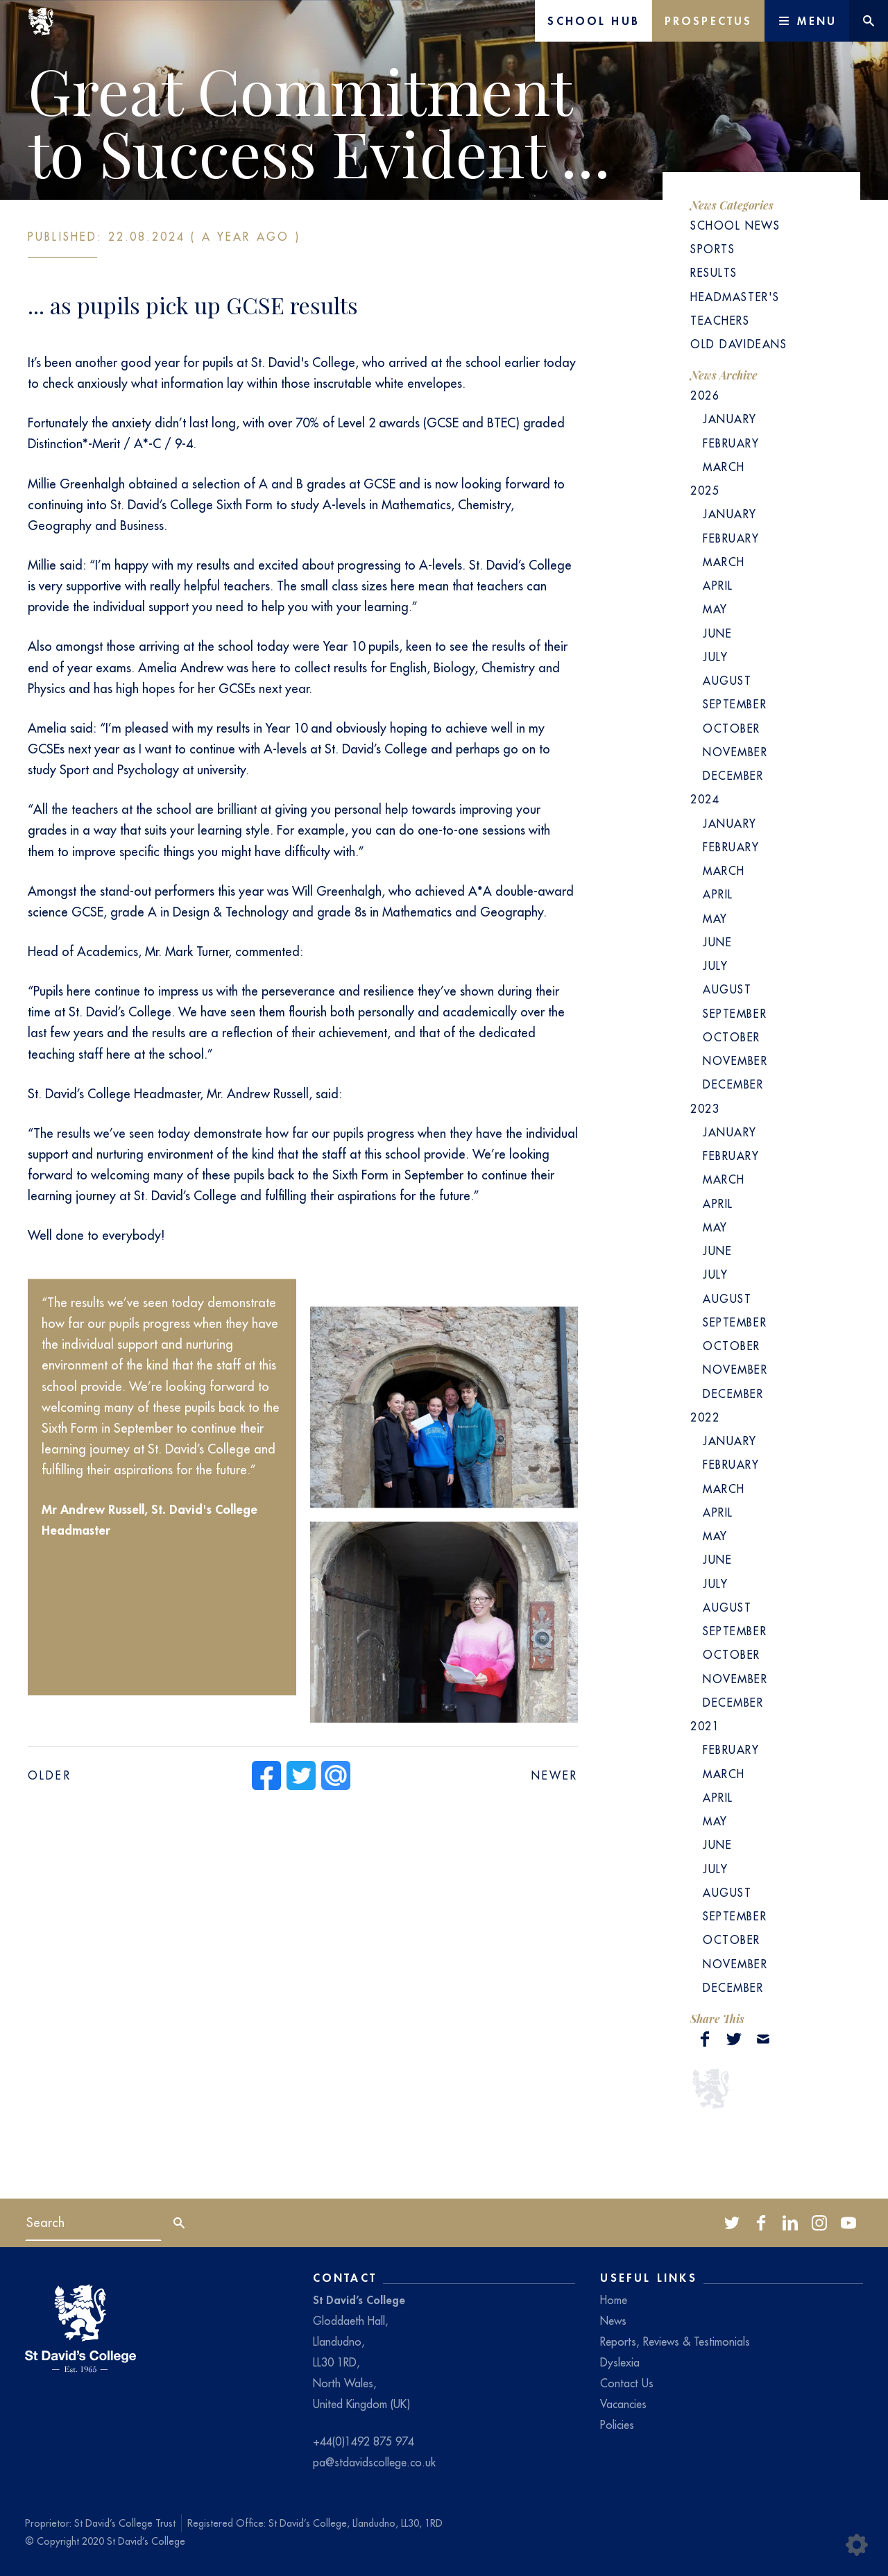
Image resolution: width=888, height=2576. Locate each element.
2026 (704, 395)
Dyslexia (620, 2362)
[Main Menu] (807, 21)
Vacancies (623, 2404)
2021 (704, 1726)
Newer (555, 1775)
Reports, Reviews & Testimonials (675, 2341)
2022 (704, 1417)
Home (613, 2300)
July (715, 657)
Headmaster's (735, 297)
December (733, 776)
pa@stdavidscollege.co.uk (374, 2462)
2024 (704, 799)
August (727, 681)
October (731, 728)
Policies (617, 2425)
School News (735, 225)
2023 (704, 1109)
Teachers (720, 320)
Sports (712, 249)
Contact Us (627, 2383)
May (715, 609)
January (730, 419)
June (717, 633)
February (731, 443)
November (735, 752)
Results (713, 273)
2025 (704, 490)
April (718, 585)
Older (49, 1775)
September (735, 704)
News (613, 2321)
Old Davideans (738, 344)
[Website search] (868, 21)
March (724, 467)
